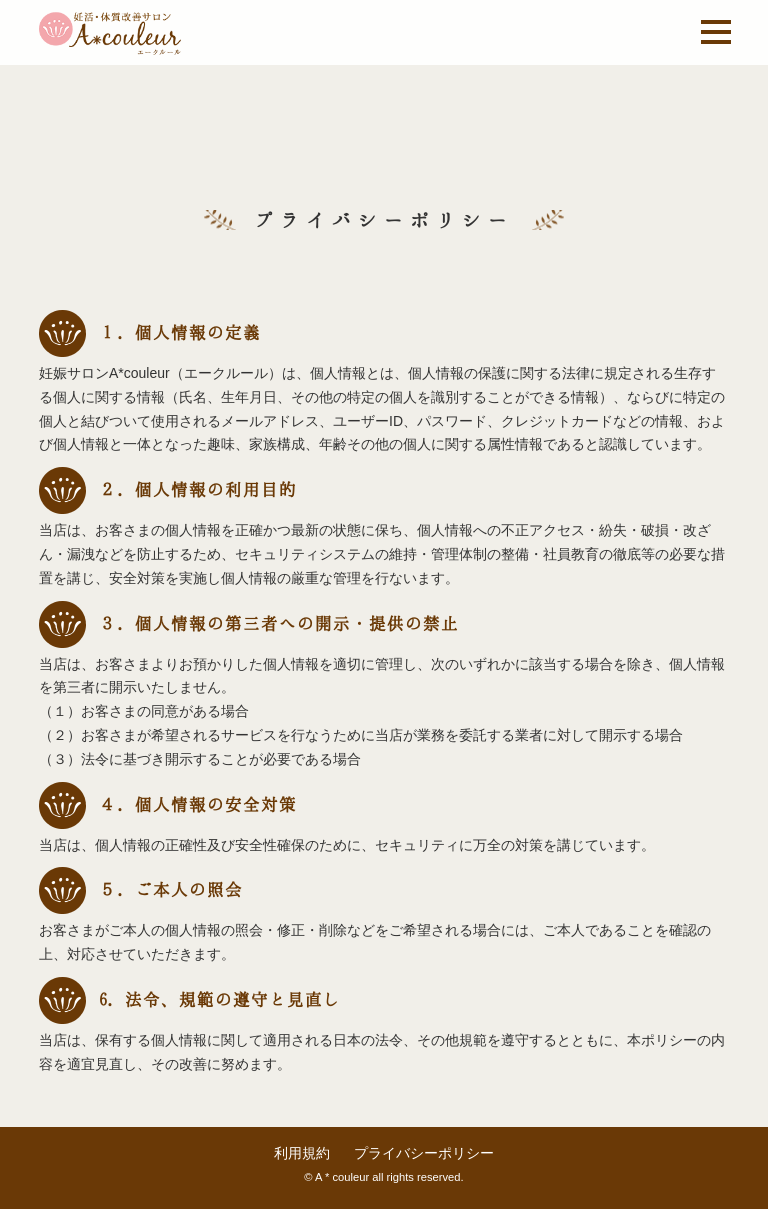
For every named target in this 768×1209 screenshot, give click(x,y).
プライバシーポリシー (424, 1153)
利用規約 (302, 1153)
